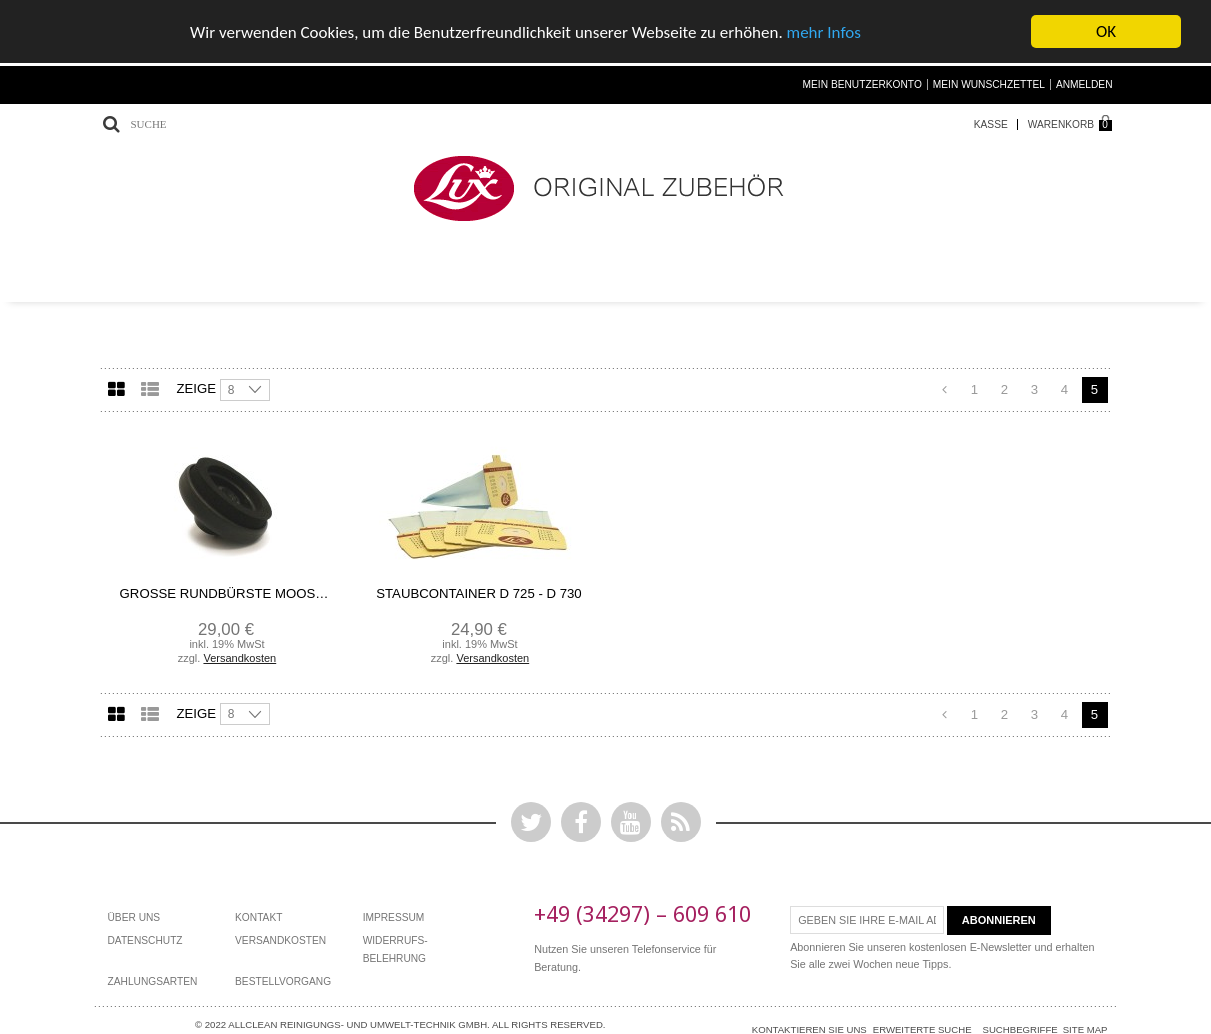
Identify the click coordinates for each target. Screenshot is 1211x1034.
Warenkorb (1061, 123)
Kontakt (258, 917)
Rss (681, 821)
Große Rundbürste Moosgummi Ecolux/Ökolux (226, 593)
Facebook (581, 821)
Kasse (991, 123)
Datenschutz (145, 940)
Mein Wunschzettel (989, 83)
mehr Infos (824, 31)
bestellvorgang (283, 980)
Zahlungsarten (153, 980)
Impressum (394, 917)
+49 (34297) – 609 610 (642, 913)
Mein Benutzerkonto (862, 83)
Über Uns (134, 917)
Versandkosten (239, 657)
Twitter (531, 821)
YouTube (631, 821)
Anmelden (1084, 83)
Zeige (197, 387)
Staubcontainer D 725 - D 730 (478, 593)
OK (1106, 30)
